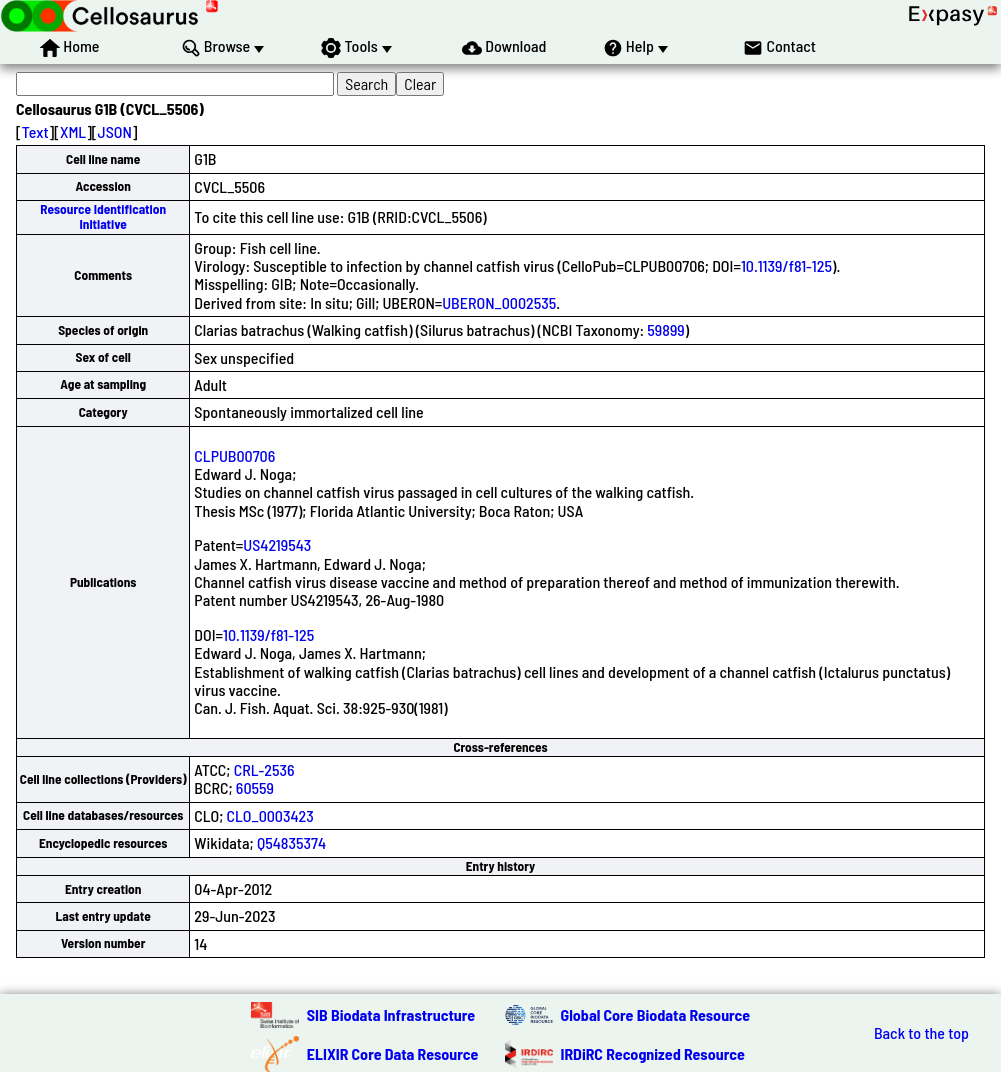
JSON (115, 131)
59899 (665, 329)
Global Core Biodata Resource (656, 1014)
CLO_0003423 (270, 815)
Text (35, 131)
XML (73, 131)
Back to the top (921, 1033)
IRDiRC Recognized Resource (653, 1053)
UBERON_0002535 (499, 302)
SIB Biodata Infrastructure (391, 1014)
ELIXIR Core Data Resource (393, 1053)
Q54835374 (291, 842)
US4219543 (277, 544)
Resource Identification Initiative (103, 216)
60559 (255, 787)
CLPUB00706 (234, 455)
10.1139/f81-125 (786, 265)
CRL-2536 (264, 769)
